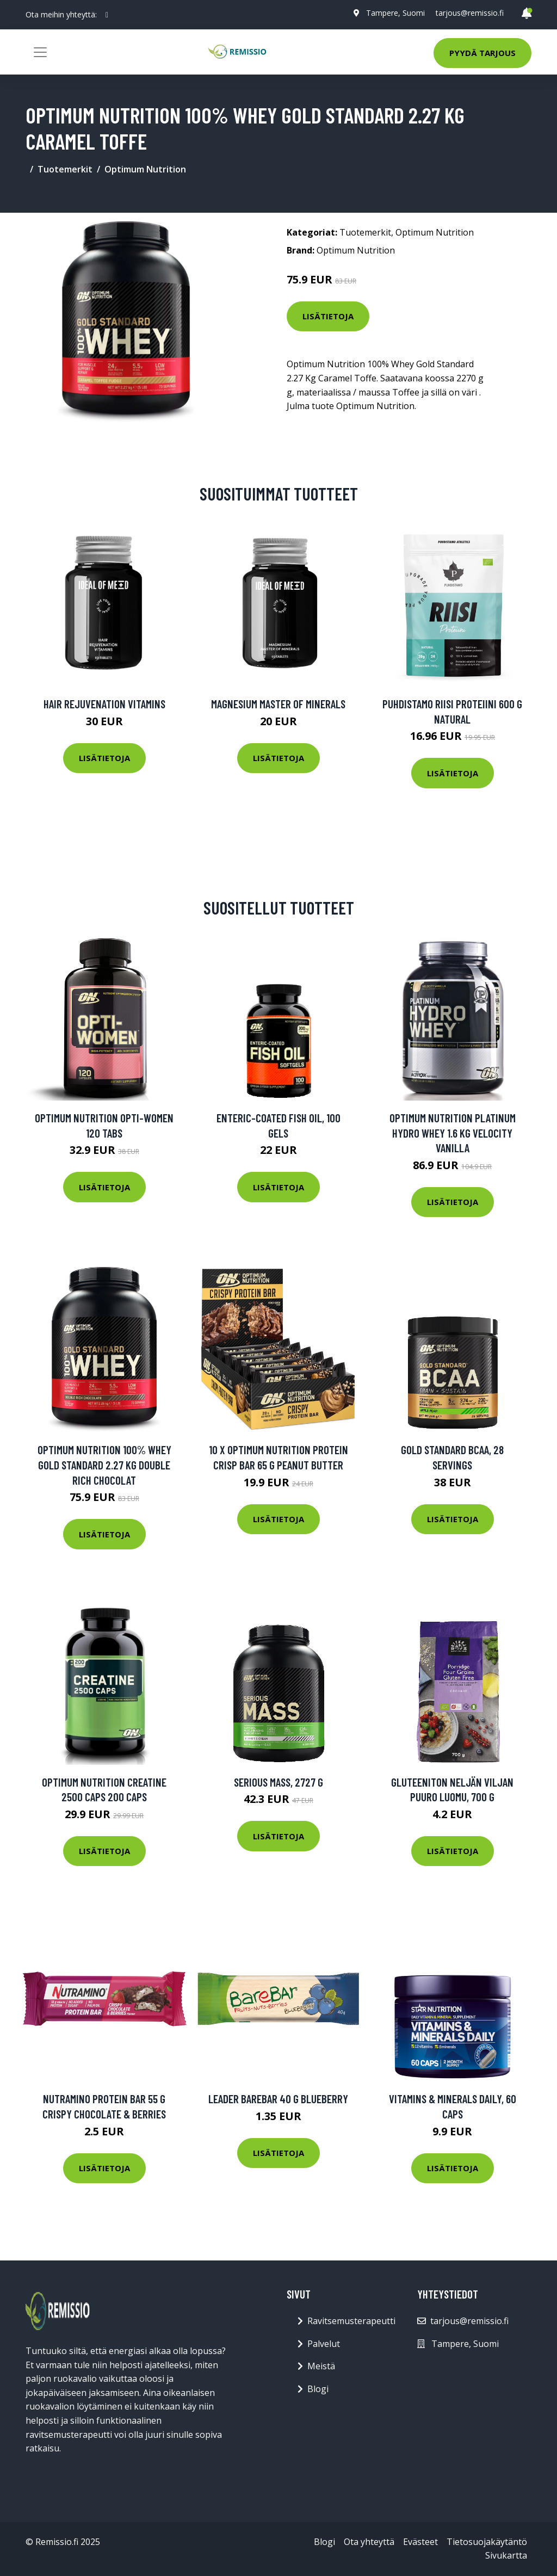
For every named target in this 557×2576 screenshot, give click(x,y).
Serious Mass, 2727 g (278, 1782)
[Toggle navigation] (40, 52)
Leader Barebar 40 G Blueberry (278, 2098)
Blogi (318, 2389)
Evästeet (420, 2542)
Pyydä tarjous (482, 52)
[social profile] (107, 14)
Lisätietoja (328, 316)
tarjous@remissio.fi (470, 13)
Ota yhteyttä (369, 2542)
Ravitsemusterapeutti (351, 2321)
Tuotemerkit (65, 169)
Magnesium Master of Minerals (278, 704)
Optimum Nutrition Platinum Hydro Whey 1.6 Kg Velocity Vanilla (452, 1132)
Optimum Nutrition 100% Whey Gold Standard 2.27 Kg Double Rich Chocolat (104, 1464)
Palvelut (323, 2344)
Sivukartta (506, 2555)
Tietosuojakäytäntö (487, 2542)
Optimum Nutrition (145, 169)
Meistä (321, 2366)
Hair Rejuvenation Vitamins (104, 704)
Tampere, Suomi (395, 13)
